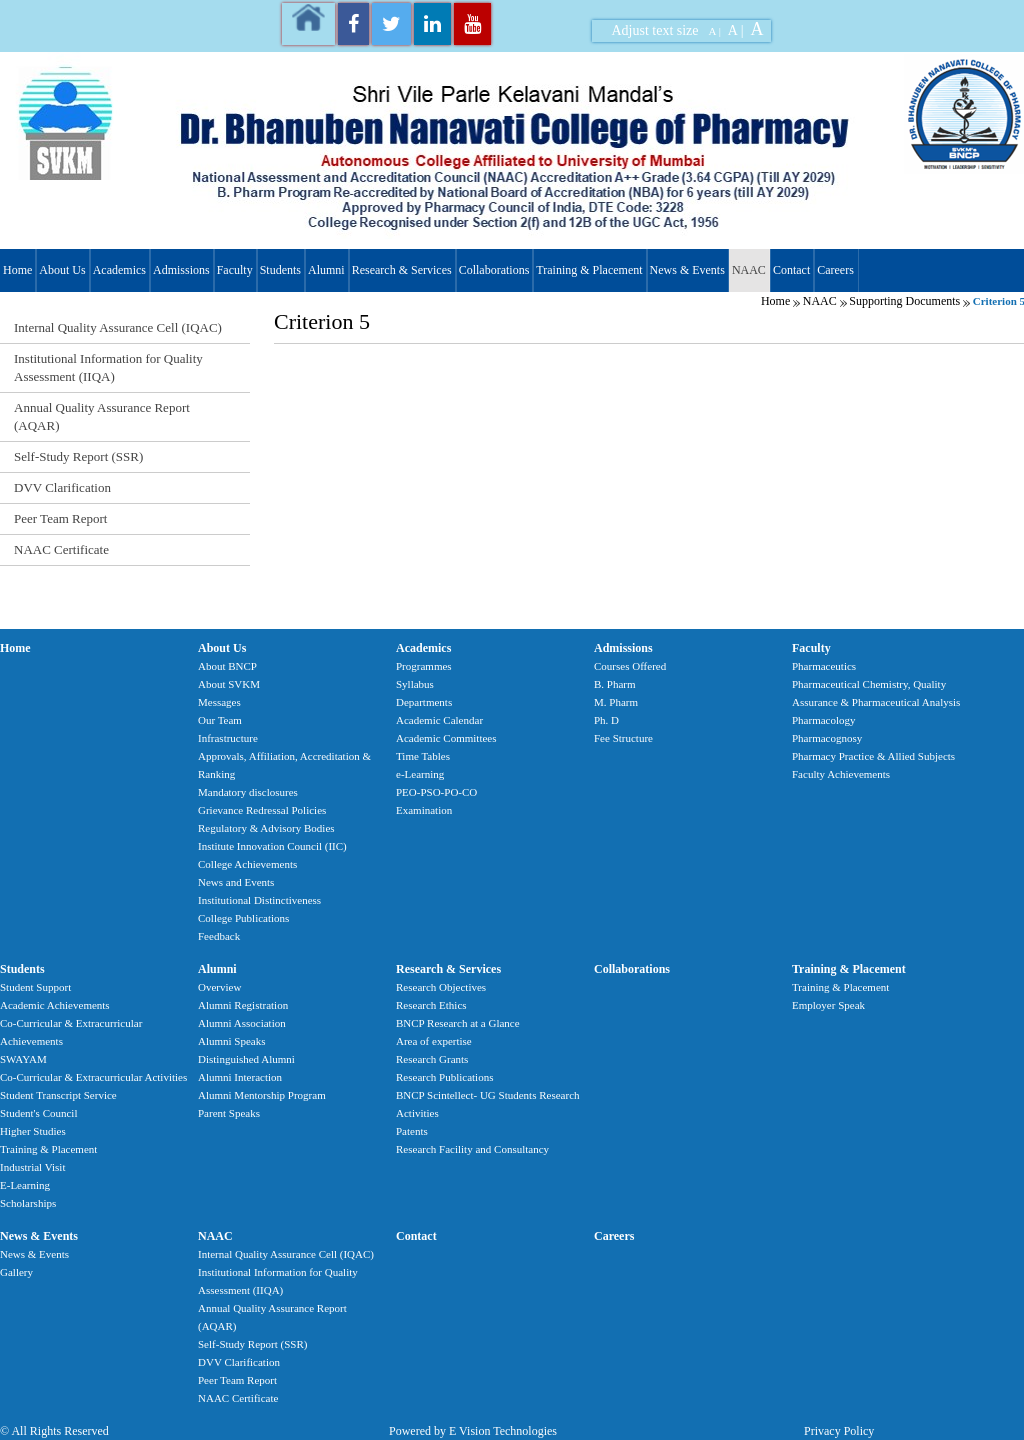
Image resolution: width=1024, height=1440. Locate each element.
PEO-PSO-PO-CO (436, 792)
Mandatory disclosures (248, 792)
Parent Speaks (229, 1113)
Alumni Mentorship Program (262, 1095)
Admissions (181, 270)
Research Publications (444, 1077)
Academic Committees (446, 738)
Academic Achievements (55, 1005)
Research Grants (432, 1059)
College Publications (243, 918)
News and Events (236, 882)
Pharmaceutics (824, 666)
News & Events (687, 270)
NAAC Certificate (61, 549)
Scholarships (28, 1203)
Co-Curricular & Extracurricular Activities (93, 1077)
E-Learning (25, 1185)
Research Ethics (431, 1005)
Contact (791, 270)
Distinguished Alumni (246, 1059)
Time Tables (423, 756)
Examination (424, 810)
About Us (62, 270)
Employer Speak (828, 1005)
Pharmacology (824, 720)
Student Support (35, 987)
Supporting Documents (904, 301)
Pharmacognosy (827, 738)
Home (17, 270)
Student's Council (38, 1113)
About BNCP (227, 666)
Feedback (219, 936)
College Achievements (247, 864)
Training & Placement (589, 270)
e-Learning (420, 774)
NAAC (749, 270)
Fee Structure (623, 738)
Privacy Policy (839, 1431)
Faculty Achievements (841, 774)
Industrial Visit (32, 1167)
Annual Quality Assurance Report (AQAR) (102, 416)
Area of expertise (434, 1041)
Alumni (326, 270)
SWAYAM (23, 1059)
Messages (219, 702)
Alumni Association (242, 1023)
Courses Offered (630, 666)
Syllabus (415, 684)
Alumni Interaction (240, 1077)
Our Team (220, 720)
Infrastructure (228, 738)
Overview (219, 987)
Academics (119, 270)
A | (715, 31)
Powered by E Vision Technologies (473, 1431)
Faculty (235, 270)
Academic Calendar (439, 720)
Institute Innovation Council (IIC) (272, 846)
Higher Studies (33, 1131)
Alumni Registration (243, 1005)
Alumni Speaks (232, 1041)
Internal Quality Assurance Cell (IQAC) (118, 327)
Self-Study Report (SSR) (78, 456)
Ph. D (606, 720)
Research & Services (402, 270)
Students (280, 270)
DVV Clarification (62, 487)
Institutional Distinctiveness (259, 900)
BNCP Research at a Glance (458, 1023)
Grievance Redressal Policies (262, 810)
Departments (424, 702)
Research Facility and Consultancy (472, 1149)
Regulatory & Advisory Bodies (266, 828)
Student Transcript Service (58, 1095)
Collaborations (494, 270)
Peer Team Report (60, 518)
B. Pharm (615, 684)
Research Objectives (441, 987)
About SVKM (229, 684)
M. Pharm (616, 702)
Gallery (16, 1272)
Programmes (424, 666)
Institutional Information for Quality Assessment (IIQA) (108, 367)
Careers (835, 270)
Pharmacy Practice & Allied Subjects (873, 756)
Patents (412, 1131)
